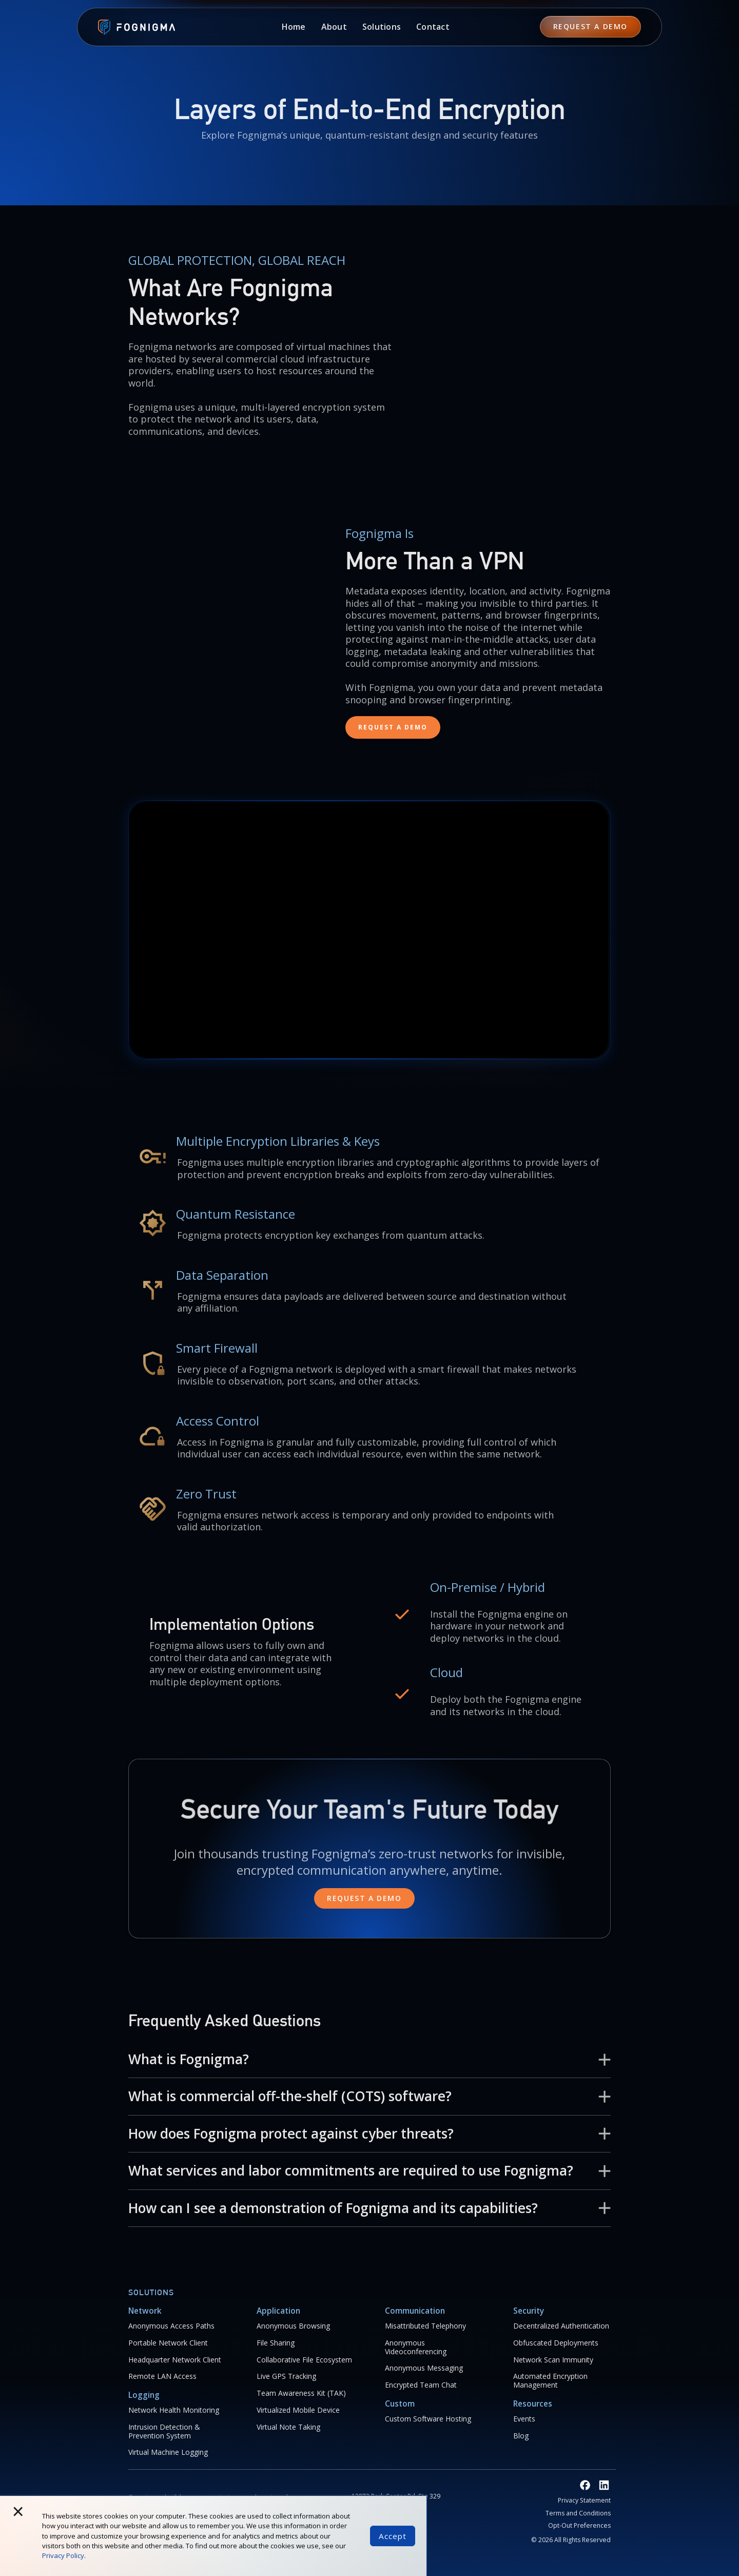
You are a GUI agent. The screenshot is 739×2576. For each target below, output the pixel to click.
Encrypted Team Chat (421, 2385)
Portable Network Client (168, 2343)
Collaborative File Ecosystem (304, 2360)
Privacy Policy (63, 2555)
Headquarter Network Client (174, 2360)
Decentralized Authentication (561, 2326)
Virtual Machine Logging (168, 2452)
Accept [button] (392, 2536)
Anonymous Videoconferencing (415, 2347)
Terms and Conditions (578, 2513)
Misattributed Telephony (425, 2326)
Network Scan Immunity (553, 2360)
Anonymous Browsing (293, 2326)
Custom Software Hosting (428, 2419)
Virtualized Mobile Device (298, 2410)
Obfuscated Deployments (555, 2343)
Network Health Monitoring (173, 2410)
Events (524, 2419)
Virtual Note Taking (288, 2427)
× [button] (18, 2511)
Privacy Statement (584, 2500)
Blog (521, 2436)
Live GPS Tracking (286, 2376)
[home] (131, 28)
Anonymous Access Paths (171, 2326)
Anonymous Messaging (424, 2368)
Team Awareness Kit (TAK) (301, 2393)
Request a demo (364, 1898)
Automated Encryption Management (550, 2381)
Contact (433, 26)
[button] (334, 26)
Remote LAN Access (162, 2376)
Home (294, 26)
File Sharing (276, 2343)
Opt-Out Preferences (579, 2526)
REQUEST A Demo (590, 26)
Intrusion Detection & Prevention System (164, 2431)
